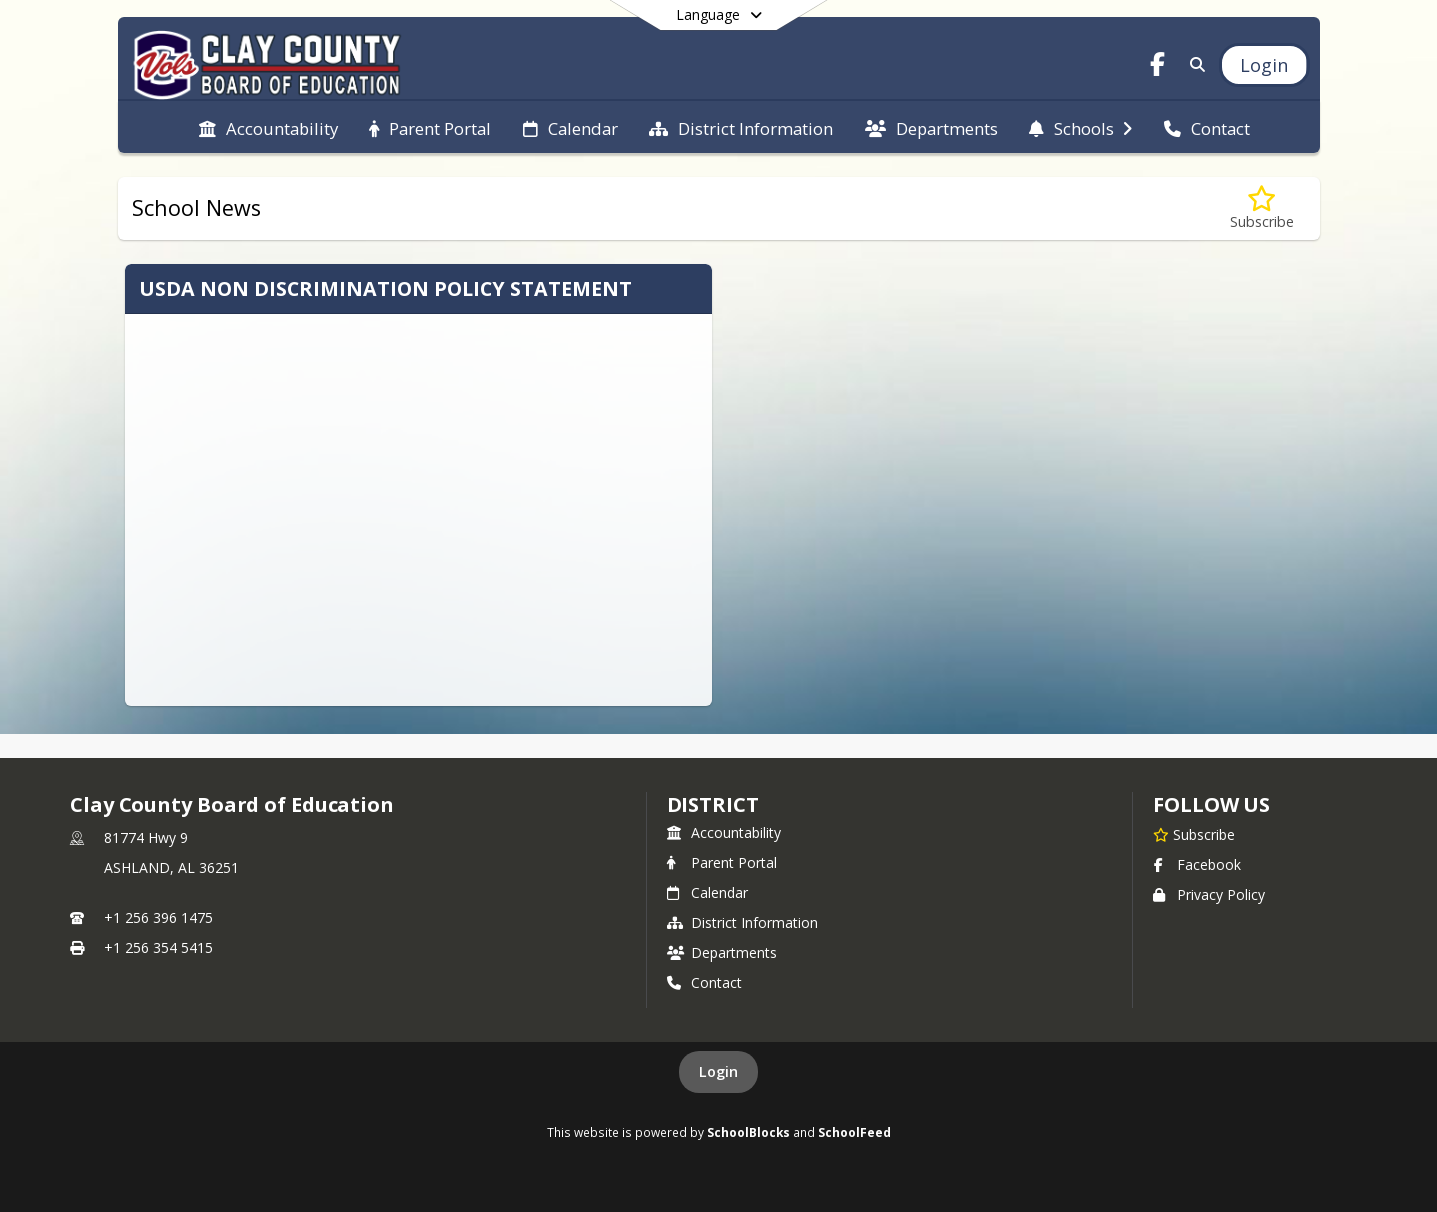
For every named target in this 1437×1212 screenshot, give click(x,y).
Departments (722, 952)
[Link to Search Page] (1193, 64)
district (713, 804)
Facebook (1197, 864)
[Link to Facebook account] (1157, 67)
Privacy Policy (1209, 894)
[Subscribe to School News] (1262, 208)
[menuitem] (268, 127)
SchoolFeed (854, 1132)
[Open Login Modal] (1264, 65)
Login (718, 1071)
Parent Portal (722, 862)
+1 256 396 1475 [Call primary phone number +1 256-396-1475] (158, 917)
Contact (704, 982)
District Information (742, 922)
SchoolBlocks (748, 1132)
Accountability (724, 832)
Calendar (707, 892)
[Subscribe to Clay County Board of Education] (1194, 834)
